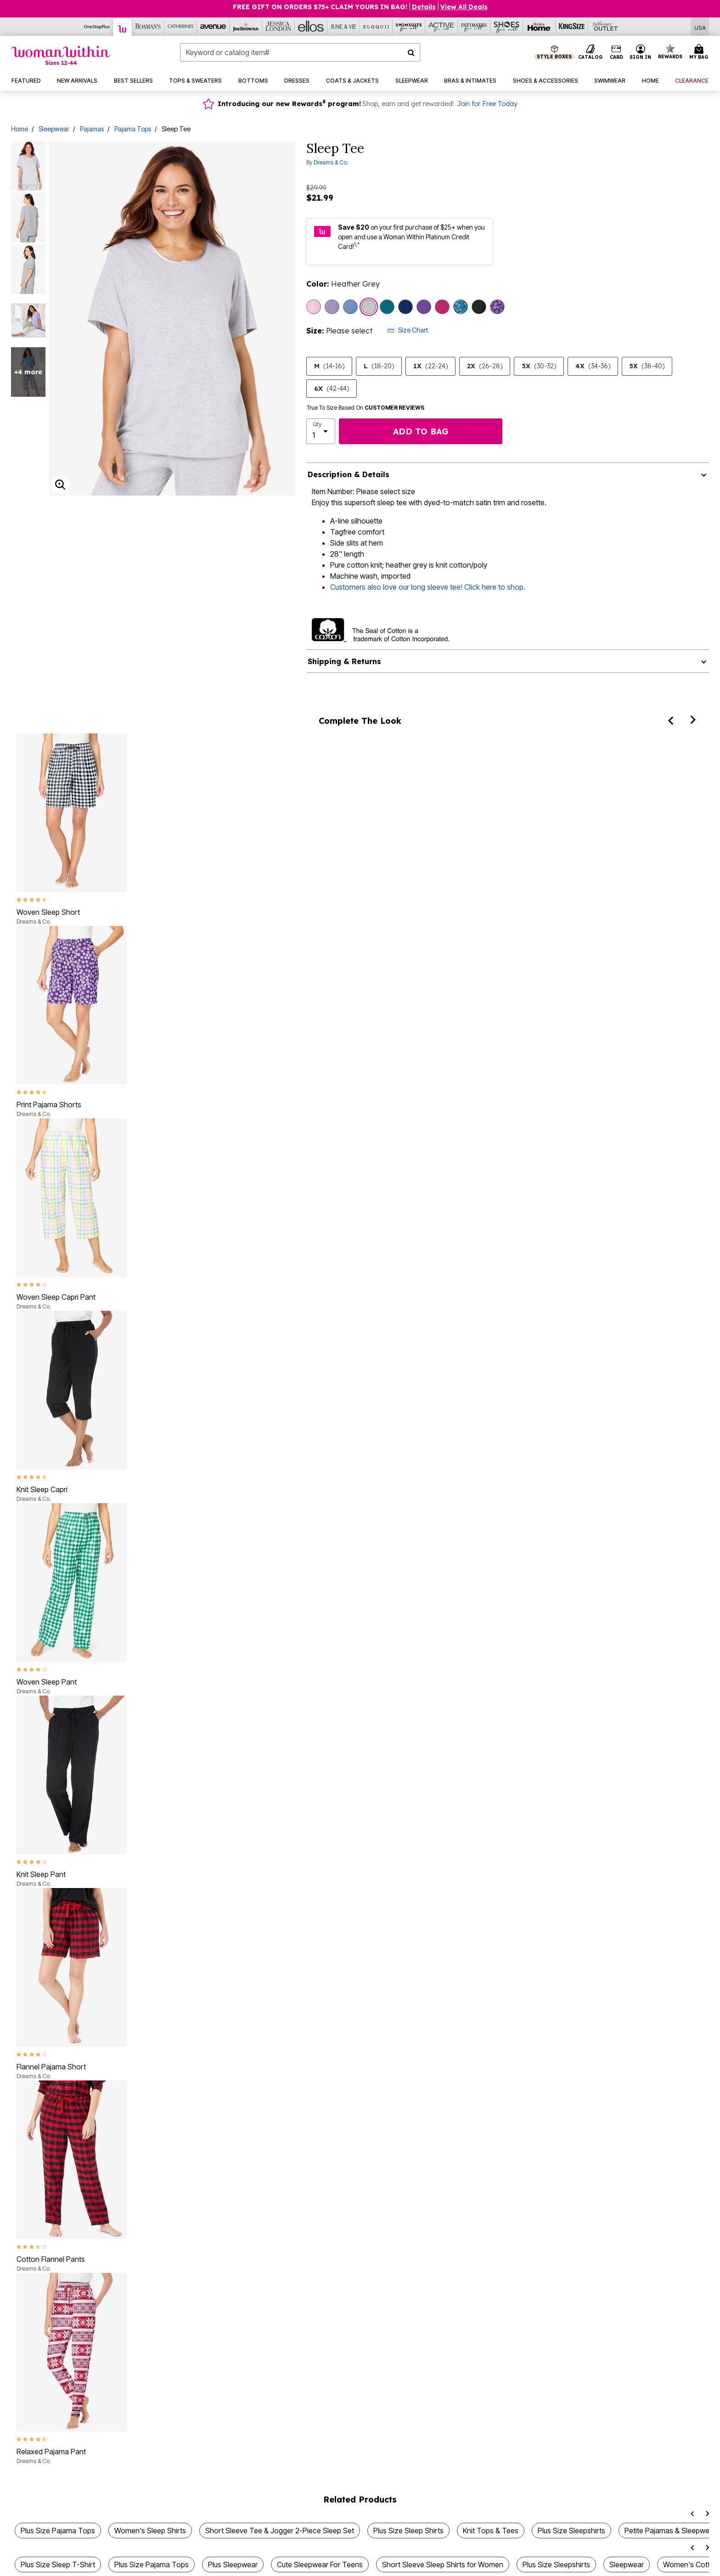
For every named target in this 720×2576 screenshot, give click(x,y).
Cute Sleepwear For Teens (320, 2564)
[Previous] (670, 720)
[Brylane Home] (539, 27)
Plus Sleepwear (233, 2564)
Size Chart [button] (407, 330)
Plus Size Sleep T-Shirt (58, 2564)
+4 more (28, 372)
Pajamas (92, 129)
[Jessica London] (278, 27)
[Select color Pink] (313, 306)
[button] (640, 52)
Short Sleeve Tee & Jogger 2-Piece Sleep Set (279, 2530)
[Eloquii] (376, 27)
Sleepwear (54, 129)
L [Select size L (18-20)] (379, 366)
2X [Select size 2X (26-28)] (484, 366)
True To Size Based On (365, 408)
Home (19, 129)
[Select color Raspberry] (442, 306)
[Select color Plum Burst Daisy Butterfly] (497, 306)
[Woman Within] (122, 27)
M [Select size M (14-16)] (329, 366)
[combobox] (300, 52)
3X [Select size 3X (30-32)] (539, 366)
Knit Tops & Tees (490, 2530)
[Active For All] (441, 27)
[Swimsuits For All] (409, 27)
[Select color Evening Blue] (405, 306)
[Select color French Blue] (350, 306)
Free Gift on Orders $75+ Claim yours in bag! (320, 7)
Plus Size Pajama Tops (58, 2530)
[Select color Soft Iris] (332, 306)
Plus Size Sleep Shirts (408, 2530)
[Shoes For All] (506, 27)
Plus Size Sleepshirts (571, 2530)
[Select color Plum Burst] (423, 306)
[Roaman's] (148, 27)
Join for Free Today (487, 104)
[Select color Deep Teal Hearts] (460, 306)
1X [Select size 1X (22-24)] (430, 366)
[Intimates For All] (474, 27)
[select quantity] (320, 431)
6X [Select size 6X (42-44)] (331, 388)
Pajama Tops (132, 129)
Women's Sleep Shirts (150, 2530)
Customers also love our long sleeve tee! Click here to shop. (427, 587)
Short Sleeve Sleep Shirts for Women (442, 2564)
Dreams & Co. (331, 162)
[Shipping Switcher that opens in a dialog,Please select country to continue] (700, 27)
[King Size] (572, 27)
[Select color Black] (479, 306)
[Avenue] (213, 27)
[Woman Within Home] (61, 55)
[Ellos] (311, 27)
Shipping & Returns (344, 661)
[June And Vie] (343, 27)
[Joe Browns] (246, 27)
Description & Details (348, 474)
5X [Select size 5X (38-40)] (647, 366)
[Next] (693, 720)
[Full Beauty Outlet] (604, 27)
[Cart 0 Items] (700, 52)
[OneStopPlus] (97, 27)
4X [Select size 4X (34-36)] (592, 366)
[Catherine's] (180, 27)
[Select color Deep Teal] (387, 306)
